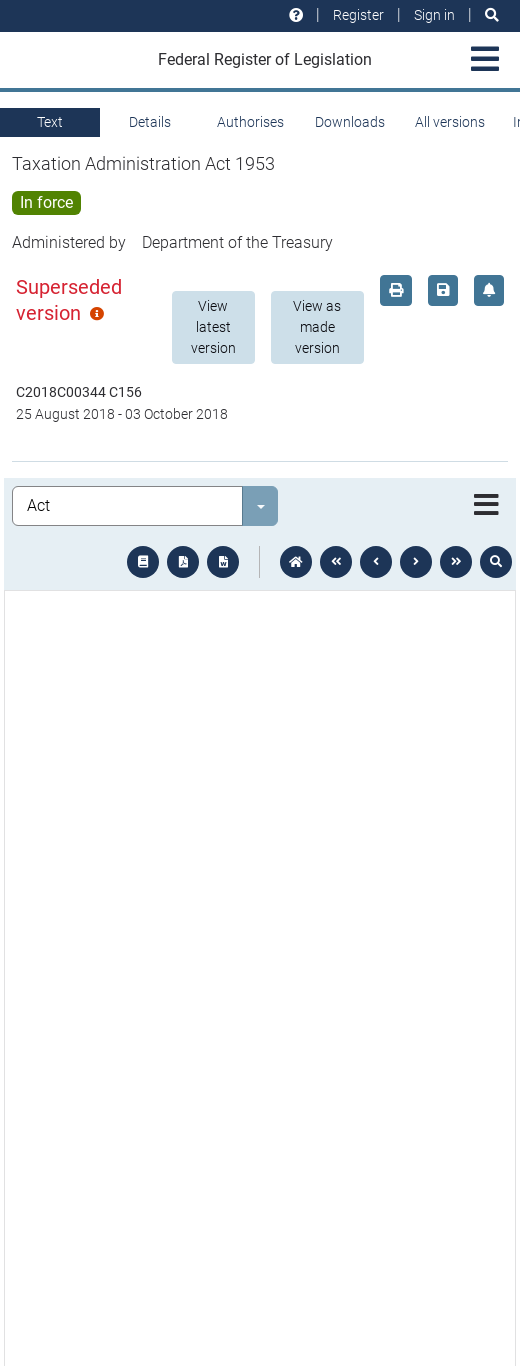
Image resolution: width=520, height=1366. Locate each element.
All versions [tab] (450, 122)
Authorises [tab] (250, 122)
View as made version (317, 327)
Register (358, 15)
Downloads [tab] (350, 122)
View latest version (213, 327)
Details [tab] (150, 122)
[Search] (492, 15)
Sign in (434, 15)
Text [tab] (50, 122)
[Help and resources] (296, 15)
